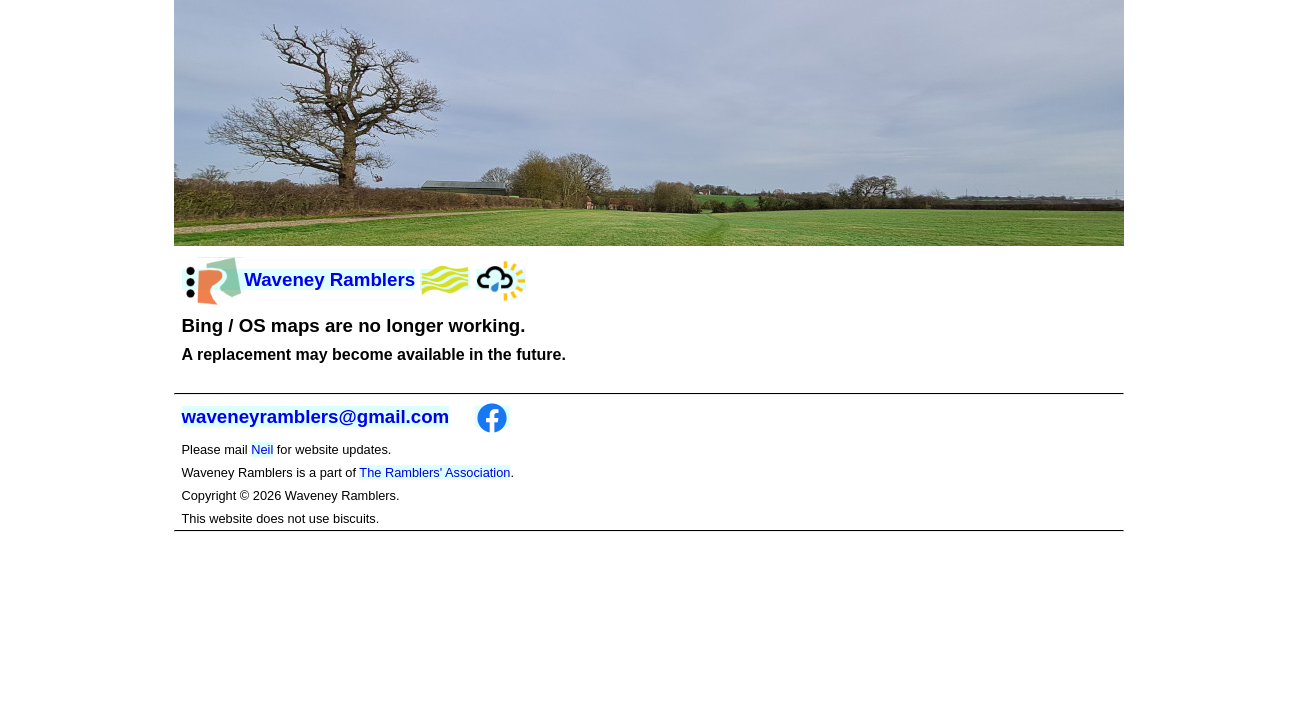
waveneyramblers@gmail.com (316, 416)
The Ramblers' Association (434, 472)
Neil (262, 449)
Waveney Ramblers (299, 279)
